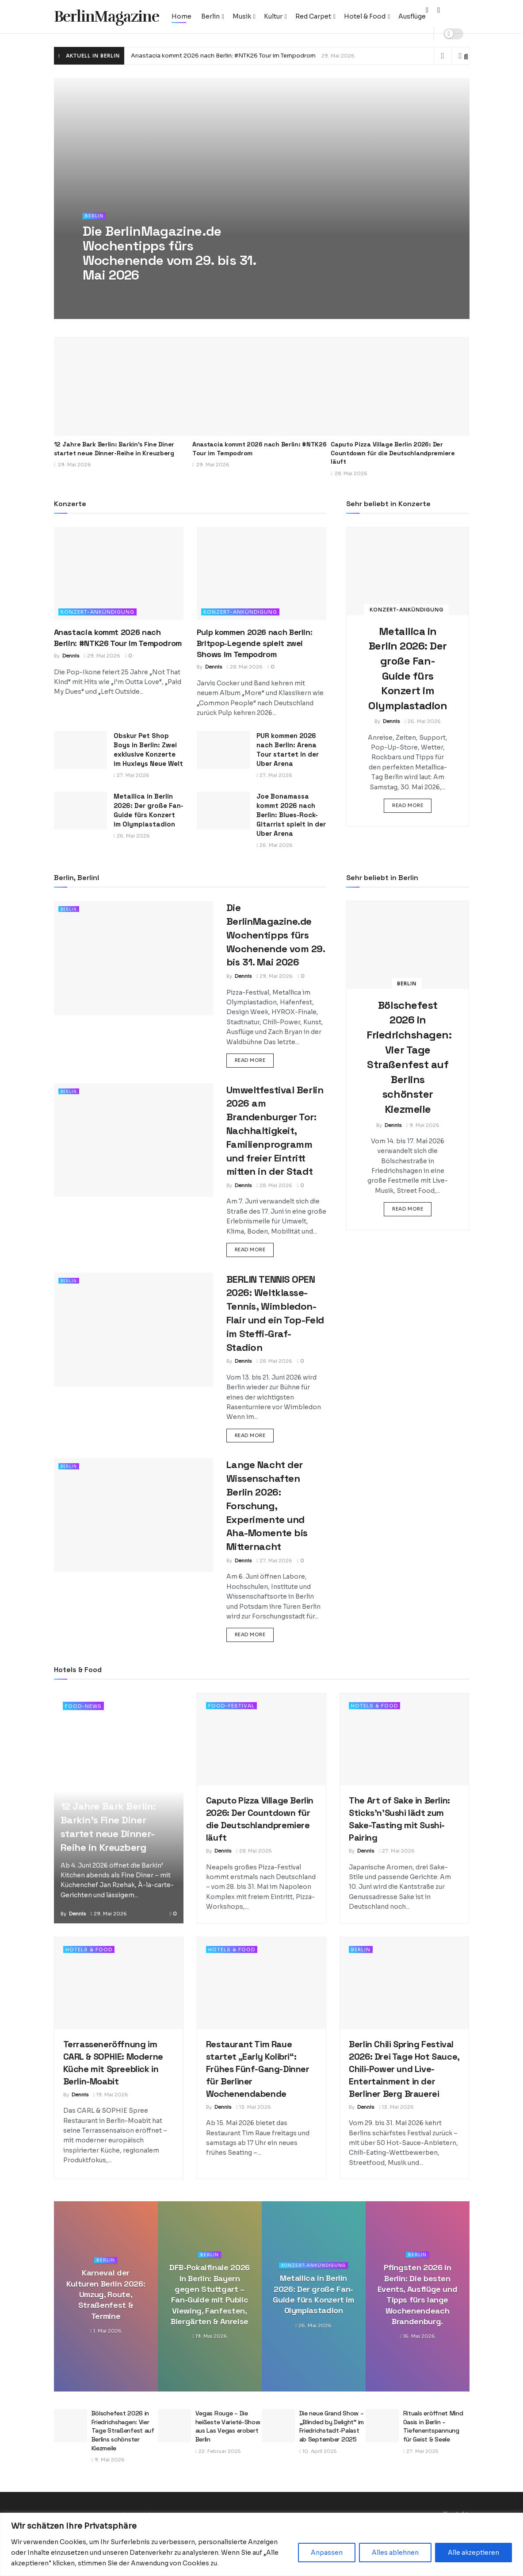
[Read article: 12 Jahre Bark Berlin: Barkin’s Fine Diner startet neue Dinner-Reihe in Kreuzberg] (123, 386)
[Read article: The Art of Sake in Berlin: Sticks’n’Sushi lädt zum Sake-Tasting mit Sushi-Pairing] (404, 1739)
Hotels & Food (374, 1706)
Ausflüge (412, 16)
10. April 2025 (317, 2451)
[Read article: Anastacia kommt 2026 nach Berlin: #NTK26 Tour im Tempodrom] (261, 386)
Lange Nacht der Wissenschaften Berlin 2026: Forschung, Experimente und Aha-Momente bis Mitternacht (267, 1505)
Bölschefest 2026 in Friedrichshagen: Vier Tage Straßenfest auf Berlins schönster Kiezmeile (123, 2430)
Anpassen (327, 2553)
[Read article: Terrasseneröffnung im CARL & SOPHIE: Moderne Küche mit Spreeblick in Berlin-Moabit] (118, 1983)
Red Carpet (313, 16)
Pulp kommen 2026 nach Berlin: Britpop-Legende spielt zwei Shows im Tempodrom (255, 643)
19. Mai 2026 (110, 2095)
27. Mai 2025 (420, 2451)
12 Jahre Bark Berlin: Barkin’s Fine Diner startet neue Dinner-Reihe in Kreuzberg (114, 448)
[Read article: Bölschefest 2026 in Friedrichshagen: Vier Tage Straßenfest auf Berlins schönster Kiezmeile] (408, 945)
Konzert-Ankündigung (97, 612)
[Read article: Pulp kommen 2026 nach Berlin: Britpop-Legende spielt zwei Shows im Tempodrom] (261, 573)
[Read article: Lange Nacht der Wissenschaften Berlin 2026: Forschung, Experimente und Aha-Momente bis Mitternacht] (133, 1515)
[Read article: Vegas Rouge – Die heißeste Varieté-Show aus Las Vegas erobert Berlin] (174, 2425)
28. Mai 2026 (245, 667)
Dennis (70, 656)
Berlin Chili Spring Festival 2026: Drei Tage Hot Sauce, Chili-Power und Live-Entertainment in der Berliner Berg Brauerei (404, 2068)
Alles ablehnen (395, 2553)
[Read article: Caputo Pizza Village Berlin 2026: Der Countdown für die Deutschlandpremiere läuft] (400, 386)
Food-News (83, 1706)
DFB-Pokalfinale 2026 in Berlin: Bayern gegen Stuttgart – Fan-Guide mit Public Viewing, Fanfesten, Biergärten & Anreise (209, 2294)
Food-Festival (231, 1706)
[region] (261, 2544)
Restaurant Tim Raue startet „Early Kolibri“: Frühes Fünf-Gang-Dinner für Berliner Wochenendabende (257, 2068)
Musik (242, 16)
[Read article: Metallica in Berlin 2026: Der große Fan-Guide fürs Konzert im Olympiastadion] (80, 811)
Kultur (273, 16)
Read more (411, 804)
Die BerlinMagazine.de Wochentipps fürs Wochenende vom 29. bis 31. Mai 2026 (275, 934)
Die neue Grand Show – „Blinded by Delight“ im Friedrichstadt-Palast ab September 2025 (331, 2426)
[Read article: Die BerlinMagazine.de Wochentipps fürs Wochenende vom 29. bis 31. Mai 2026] (133, 958)
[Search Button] (466, 56)
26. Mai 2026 (132, 836)
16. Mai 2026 (417, 2337)
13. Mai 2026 (253, 2107)
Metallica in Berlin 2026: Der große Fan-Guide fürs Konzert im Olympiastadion (313, 2294)
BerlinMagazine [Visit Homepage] (106, 16)
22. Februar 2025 (218, 2451)
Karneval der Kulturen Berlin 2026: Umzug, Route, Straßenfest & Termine (105, 2294)
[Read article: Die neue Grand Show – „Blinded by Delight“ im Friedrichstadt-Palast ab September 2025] (278, 2425)
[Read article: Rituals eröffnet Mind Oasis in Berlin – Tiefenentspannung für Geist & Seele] (382, 2425)
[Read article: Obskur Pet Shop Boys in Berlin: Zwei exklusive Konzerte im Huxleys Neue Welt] (80, 750)
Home (181, 16)
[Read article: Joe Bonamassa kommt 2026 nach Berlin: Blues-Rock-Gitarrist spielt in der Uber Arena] (223, 811)
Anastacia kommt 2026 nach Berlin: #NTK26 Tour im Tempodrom (223, 55)
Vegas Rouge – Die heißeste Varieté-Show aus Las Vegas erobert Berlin (227, 2426)
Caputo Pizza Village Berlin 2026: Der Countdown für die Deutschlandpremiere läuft (393, 452)
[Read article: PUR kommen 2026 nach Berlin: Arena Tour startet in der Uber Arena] (223, 750)
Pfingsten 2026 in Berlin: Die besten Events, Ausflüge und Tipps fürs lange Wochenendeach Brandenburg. (418, 2294)
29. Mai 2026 (102, 656)
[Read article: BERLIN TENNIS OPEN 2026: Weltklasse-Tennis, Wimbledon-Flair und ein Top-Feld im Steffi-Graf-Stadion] (133, 1329)
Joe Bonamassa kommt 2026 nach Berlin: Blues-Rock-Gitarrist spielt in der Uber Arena (291, 815)
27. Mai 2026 (131, 775)
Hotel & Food (365, 16)
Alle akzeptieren (473, 2553)
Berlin (210, 16)
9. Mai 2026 (422, 1125)
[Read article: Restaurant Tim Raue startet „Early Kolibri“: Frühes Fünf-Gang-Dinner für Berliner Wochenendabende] (261, 1983)
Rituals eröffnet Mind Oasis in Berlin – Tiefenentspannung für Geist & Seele (433, 2426)
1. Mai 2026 (105, 2331)
